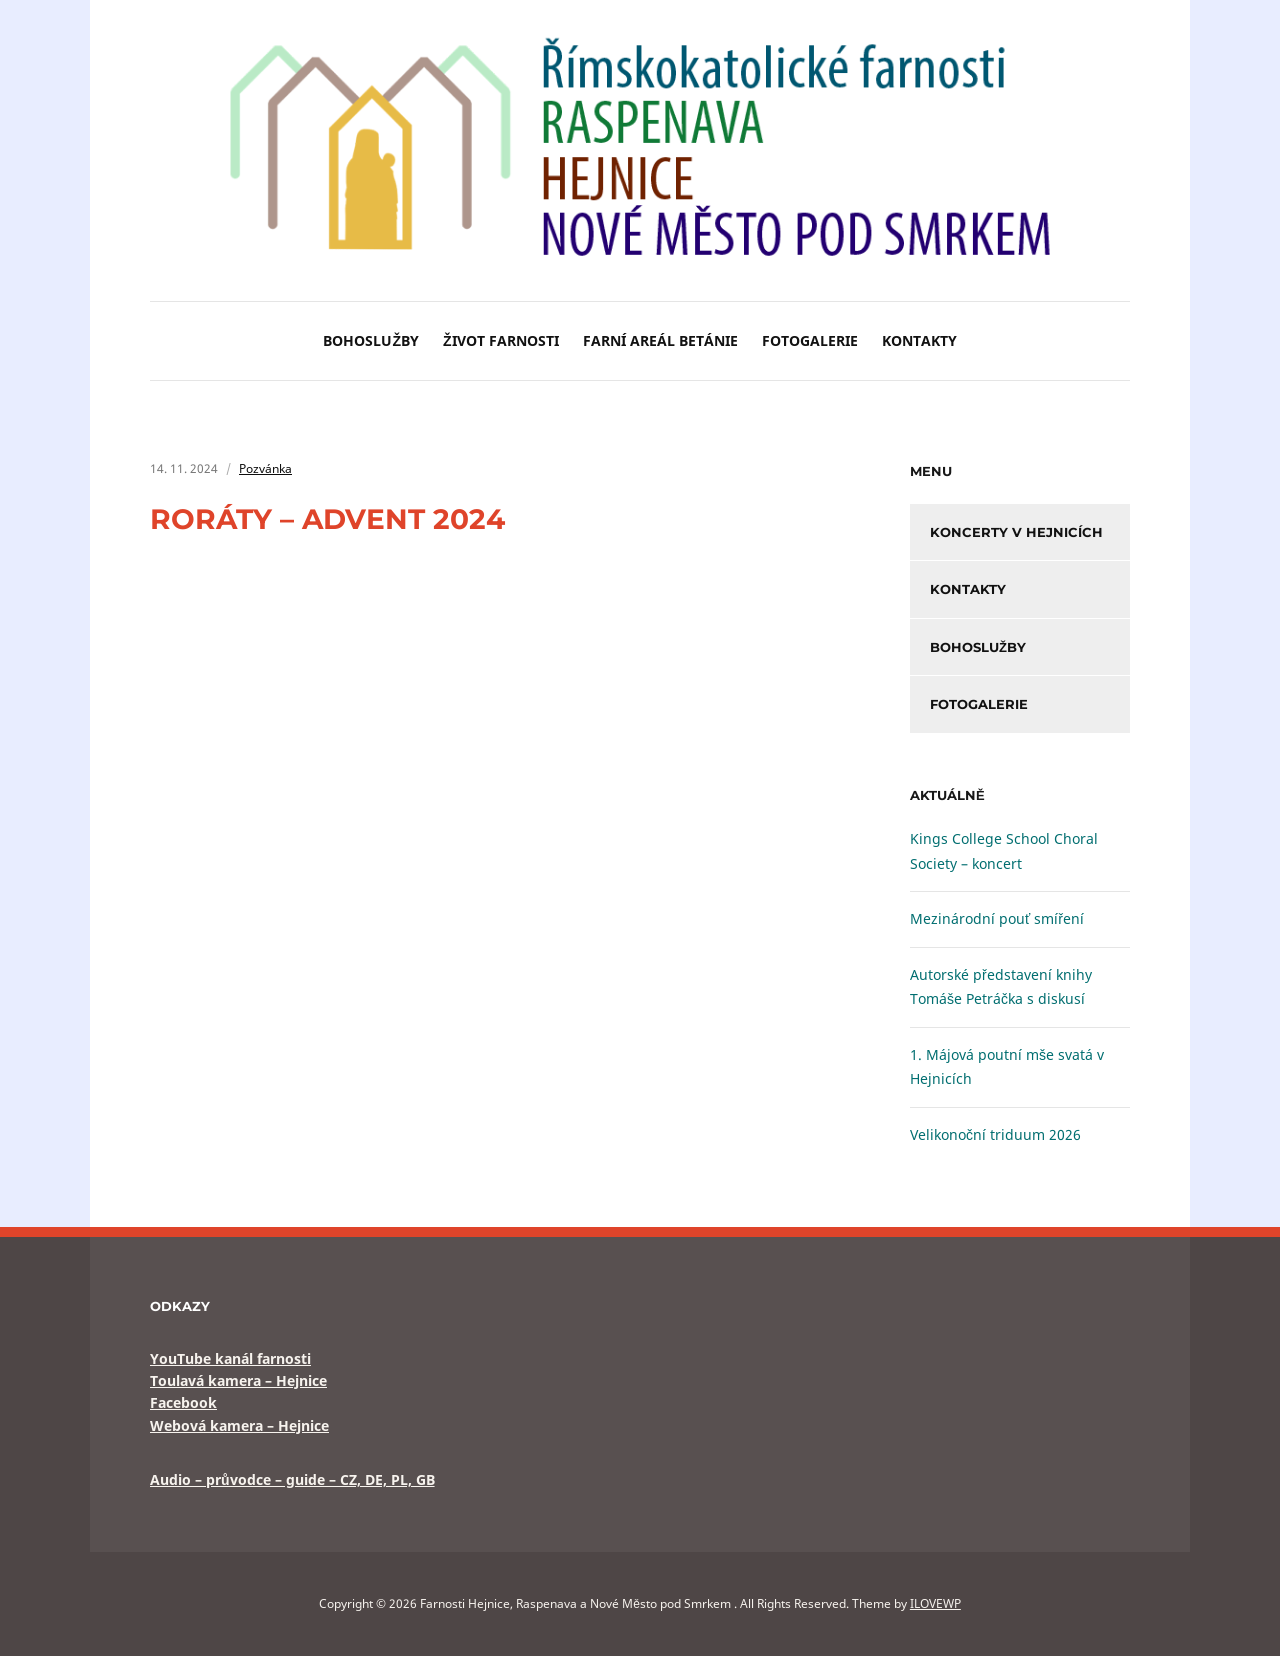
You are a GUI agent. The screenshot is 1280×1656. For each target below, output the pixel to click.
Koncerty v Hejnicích (1016, 532)
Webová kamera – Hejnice (239, 1425)
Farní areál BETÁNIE (660, 340)
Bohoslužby (371, 340)
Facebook (183, 1402)
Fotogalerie (810, 340)
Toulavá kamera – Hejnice (238, 1380)
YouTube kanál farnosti (230, 1358)
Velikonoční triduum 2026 (995, 1134)
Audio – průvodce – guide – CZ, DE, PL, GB (292, 1479)
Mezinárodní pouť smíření (997, 918)
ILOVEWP (935, 1603)
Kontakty (919, 340)
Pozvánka (265, 468)
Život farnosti (501, 340)
